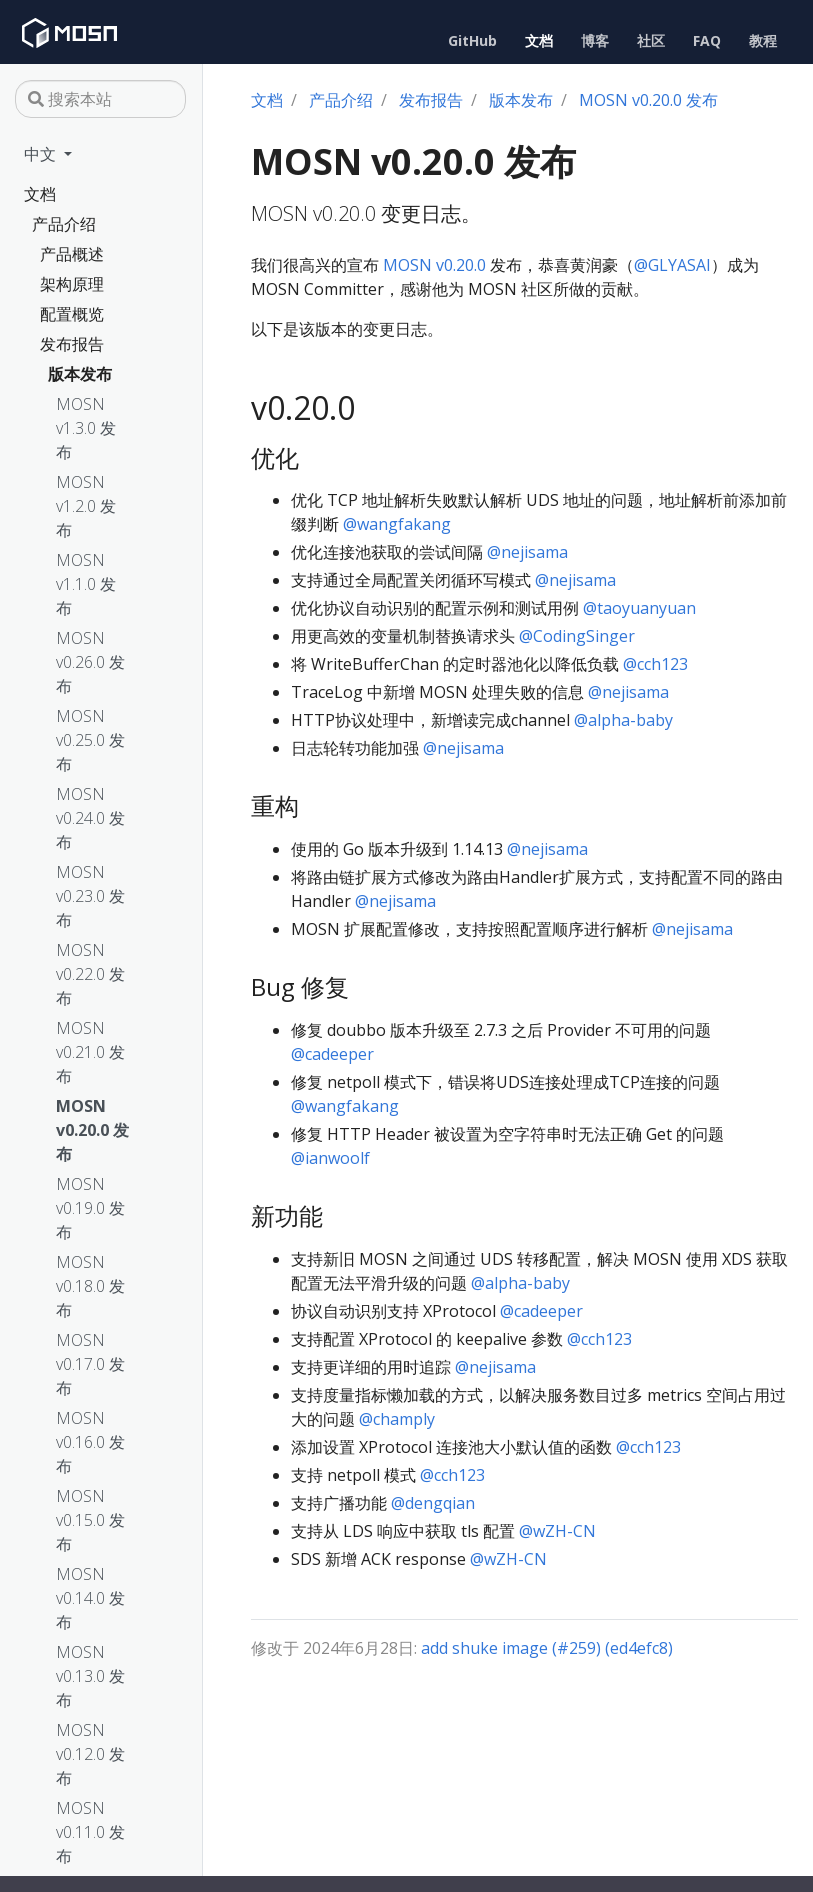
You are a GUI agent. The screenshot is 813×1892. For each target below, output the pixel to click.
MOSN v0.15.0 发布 (90, 1520)
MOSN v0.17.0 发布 (90, 1364)
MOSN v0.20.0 (434, 265)
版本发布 (80, 374)
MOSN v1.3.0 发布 (86, 428)
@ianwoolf (330, 1158)
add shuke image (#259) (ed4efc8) (547, 1648)
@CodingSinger (577, 636)
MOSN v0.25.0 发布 (90, 740)
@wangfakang (397, 524)
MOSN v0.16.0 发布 (90, 1442)
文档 (40, 194)
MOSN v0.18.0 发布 (90, 1286)
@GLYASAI (672, 265)
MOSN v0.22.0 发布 (90, 974)
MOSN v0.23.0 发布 (90, 896)
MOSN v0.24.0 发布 (90, 818)
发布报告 (72, 344)
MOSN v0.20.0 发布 (92, 1130)
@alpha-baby (623, 720)
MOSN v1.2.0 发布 (86, 506)
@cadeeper (332, 1054)
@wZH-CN (557, 1531)
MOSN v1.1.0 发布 (86, 584)
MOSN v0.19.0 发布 (90, 1208)
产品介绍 (64, 224)
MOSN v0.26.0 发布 (90, 662)
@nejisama (527, 552)
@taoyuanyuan (639, 608)
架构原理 (72, 284)
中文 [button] (42, 154)
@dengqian (433, 1503)
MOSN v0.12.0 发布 (90, 1754)
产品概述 (72, 254)
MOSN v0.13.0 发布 (90, 1676)
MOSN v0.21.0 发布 (90, 1052)
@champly (397, 1419)
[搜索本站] (100, 99)
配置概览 (72, 314)
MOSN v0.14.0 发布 (90, 1598)
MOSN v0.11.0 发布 (90, 1832)
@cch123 (655, 664)
